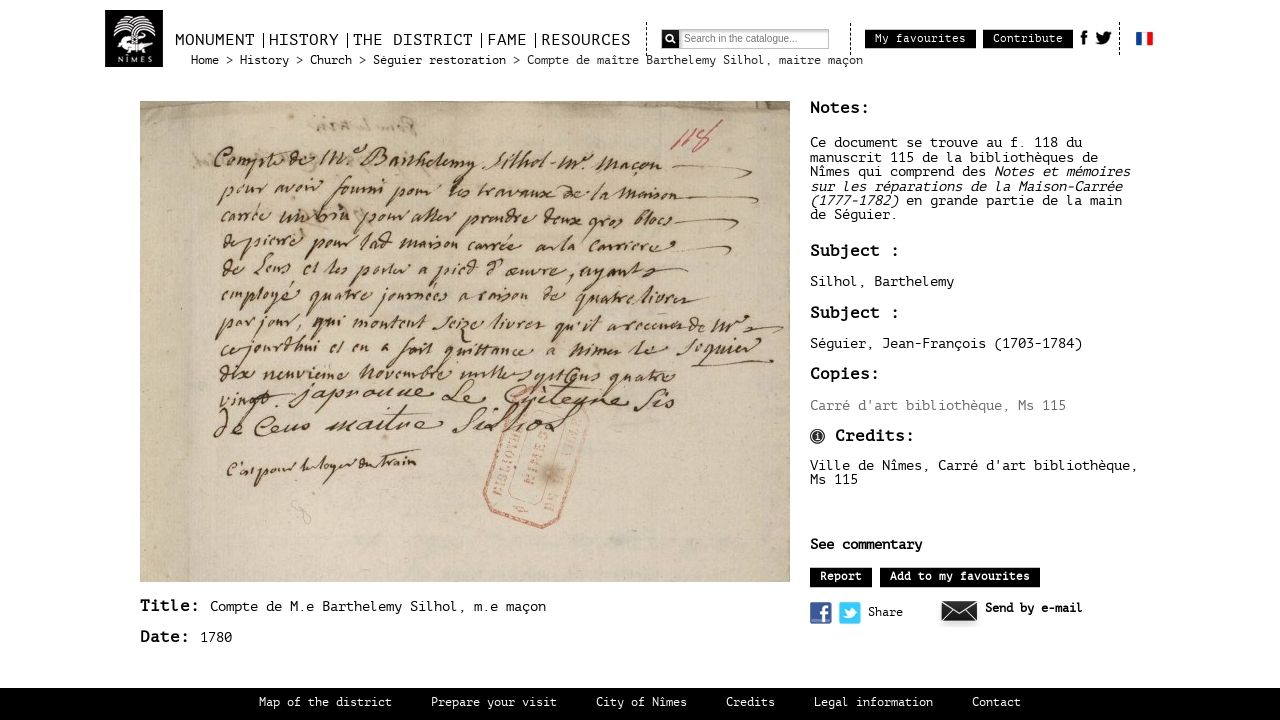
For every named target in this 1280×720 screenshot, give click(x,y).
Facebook (1084, 37)
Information (817, 436)
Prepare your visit (494, 702)
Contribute (1028, 38)
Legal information (873, 702)
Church (331, 60)
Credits (750, 702)
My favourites (920, 38)
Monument (215, 40)
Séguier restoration (439, 60)
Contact (996, 702)
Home (205, 60)
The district (413, 40)
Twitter (1103, 37)
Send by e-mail (1034, 608)
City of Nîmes (641, 702)
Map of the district (325, 702)
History (304, 40)
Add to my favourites (960, 576)
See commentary (866, 545)
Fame (507, 40)
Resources (586, 40)
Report (841, 576)
